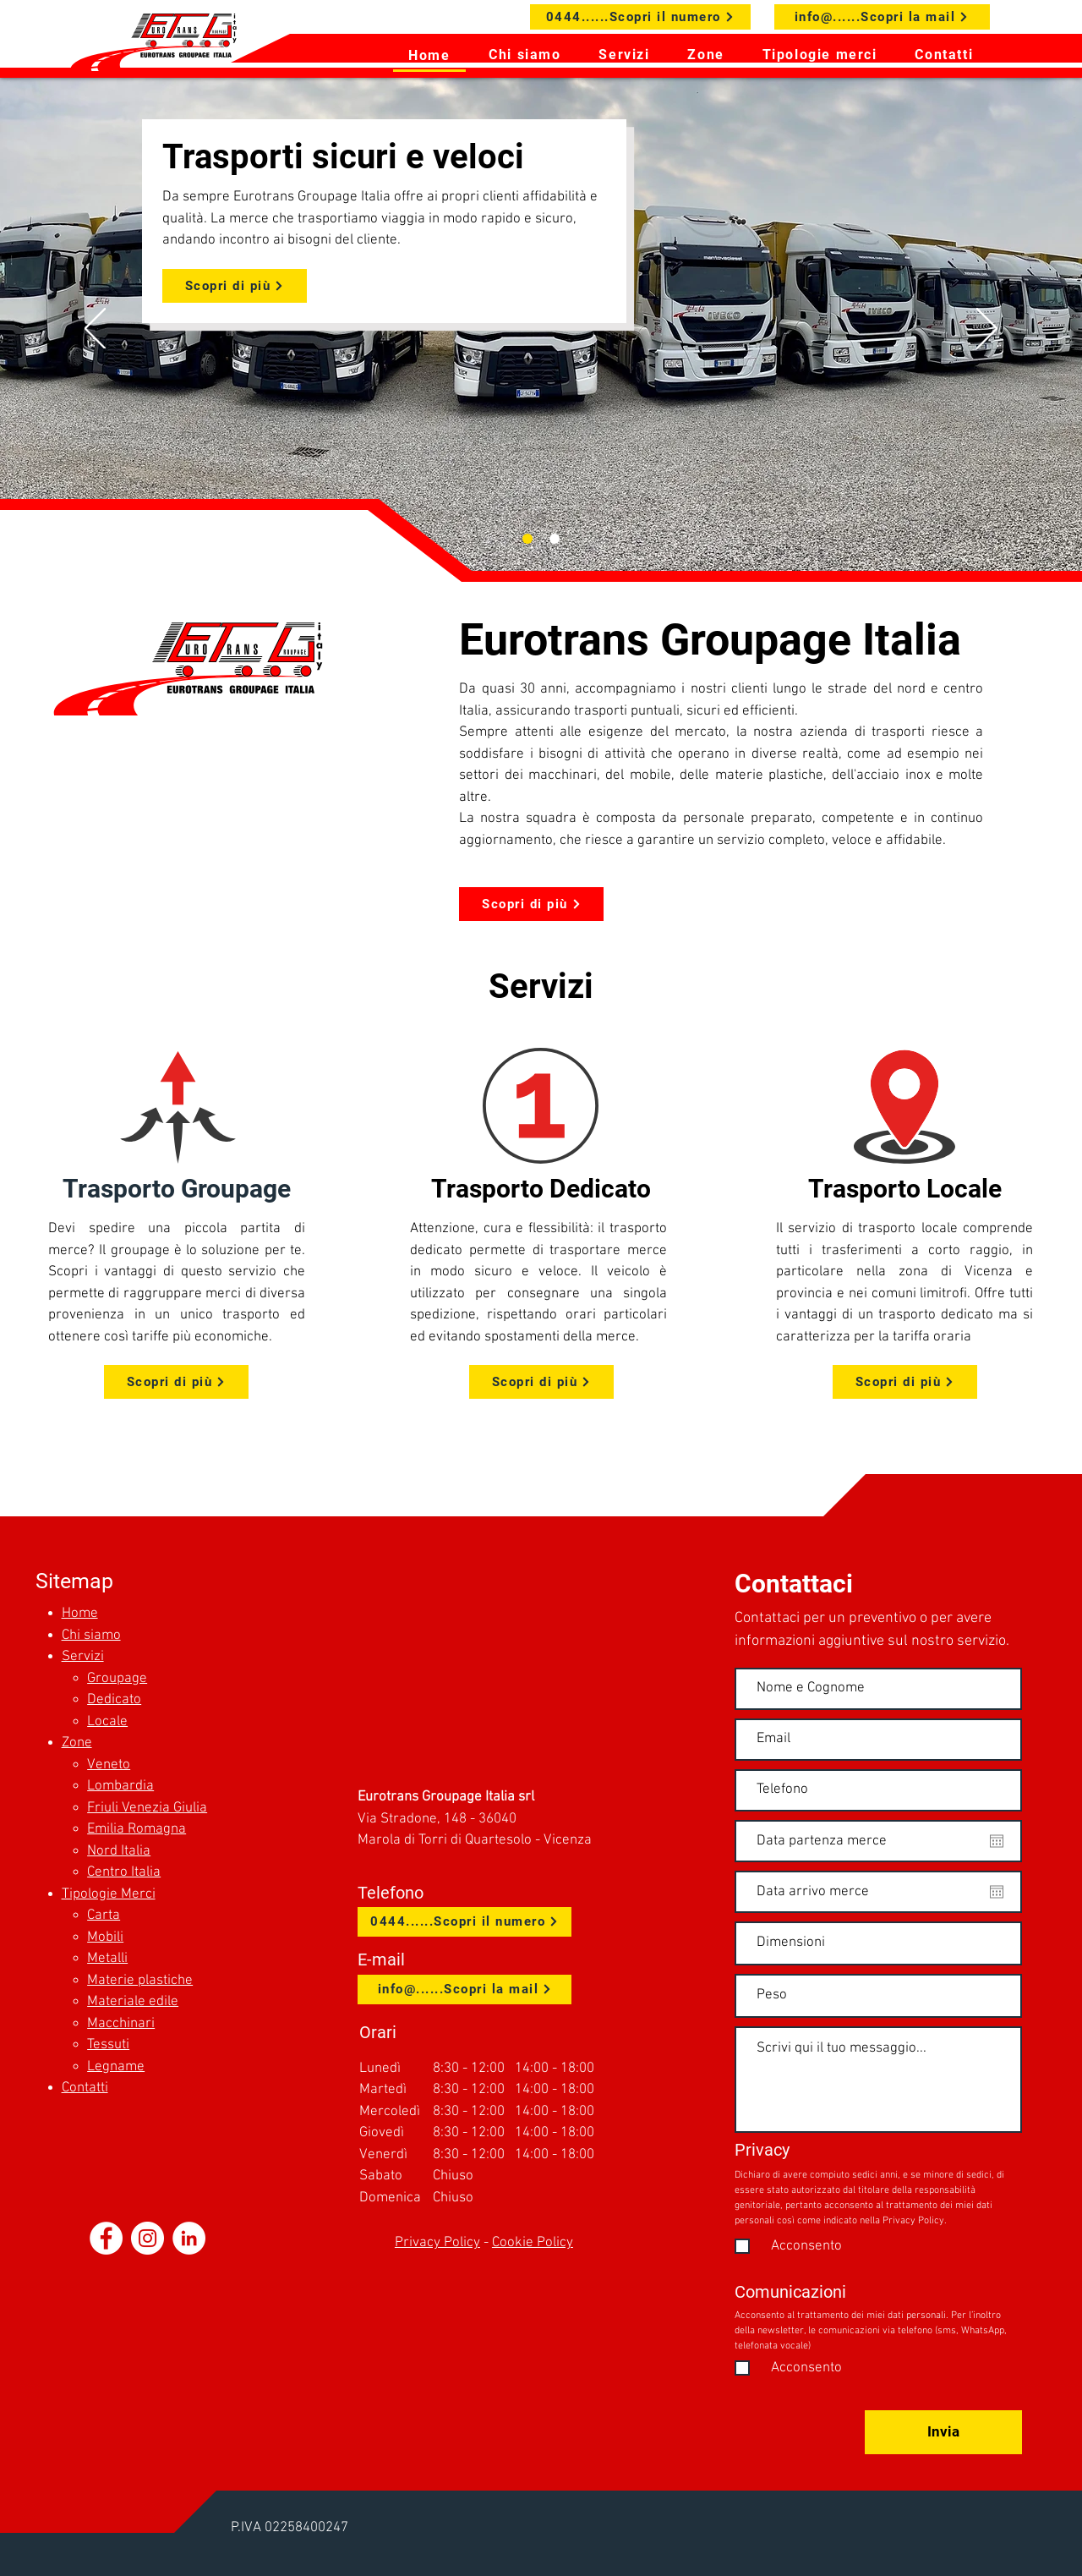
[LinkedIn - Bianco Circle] (188, 2238)
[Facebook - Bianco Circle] (106, 2238)
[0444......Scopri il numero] (640, 17)
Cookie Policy (532, 2242)
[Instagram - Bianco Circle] (147, 2238)
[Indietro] (95, 330)
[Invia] (943, 2432)
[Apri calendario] (996, 1841)
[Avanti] (986, 330)
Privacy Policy (437, 2242)
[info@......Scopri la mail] (882, 17)
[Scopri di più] (234, 286)
